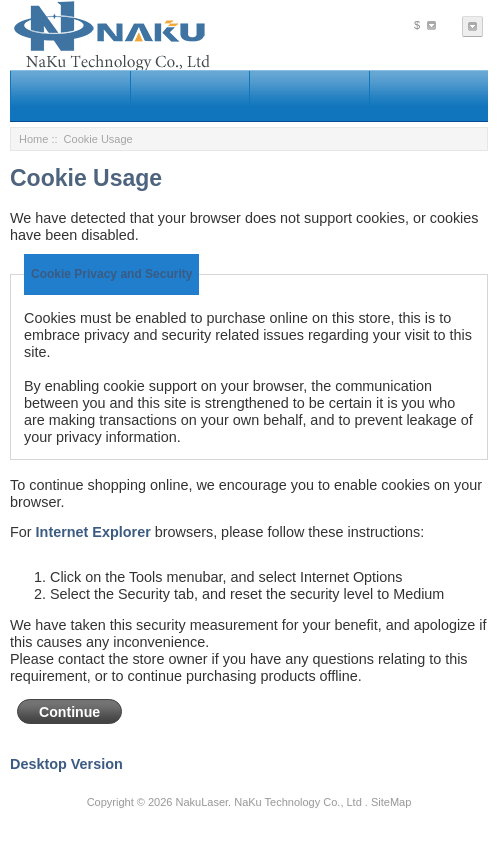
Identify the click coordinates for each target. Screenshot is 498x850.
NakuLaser (201, 802)
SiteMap (391, 802)
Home (33, 139)
